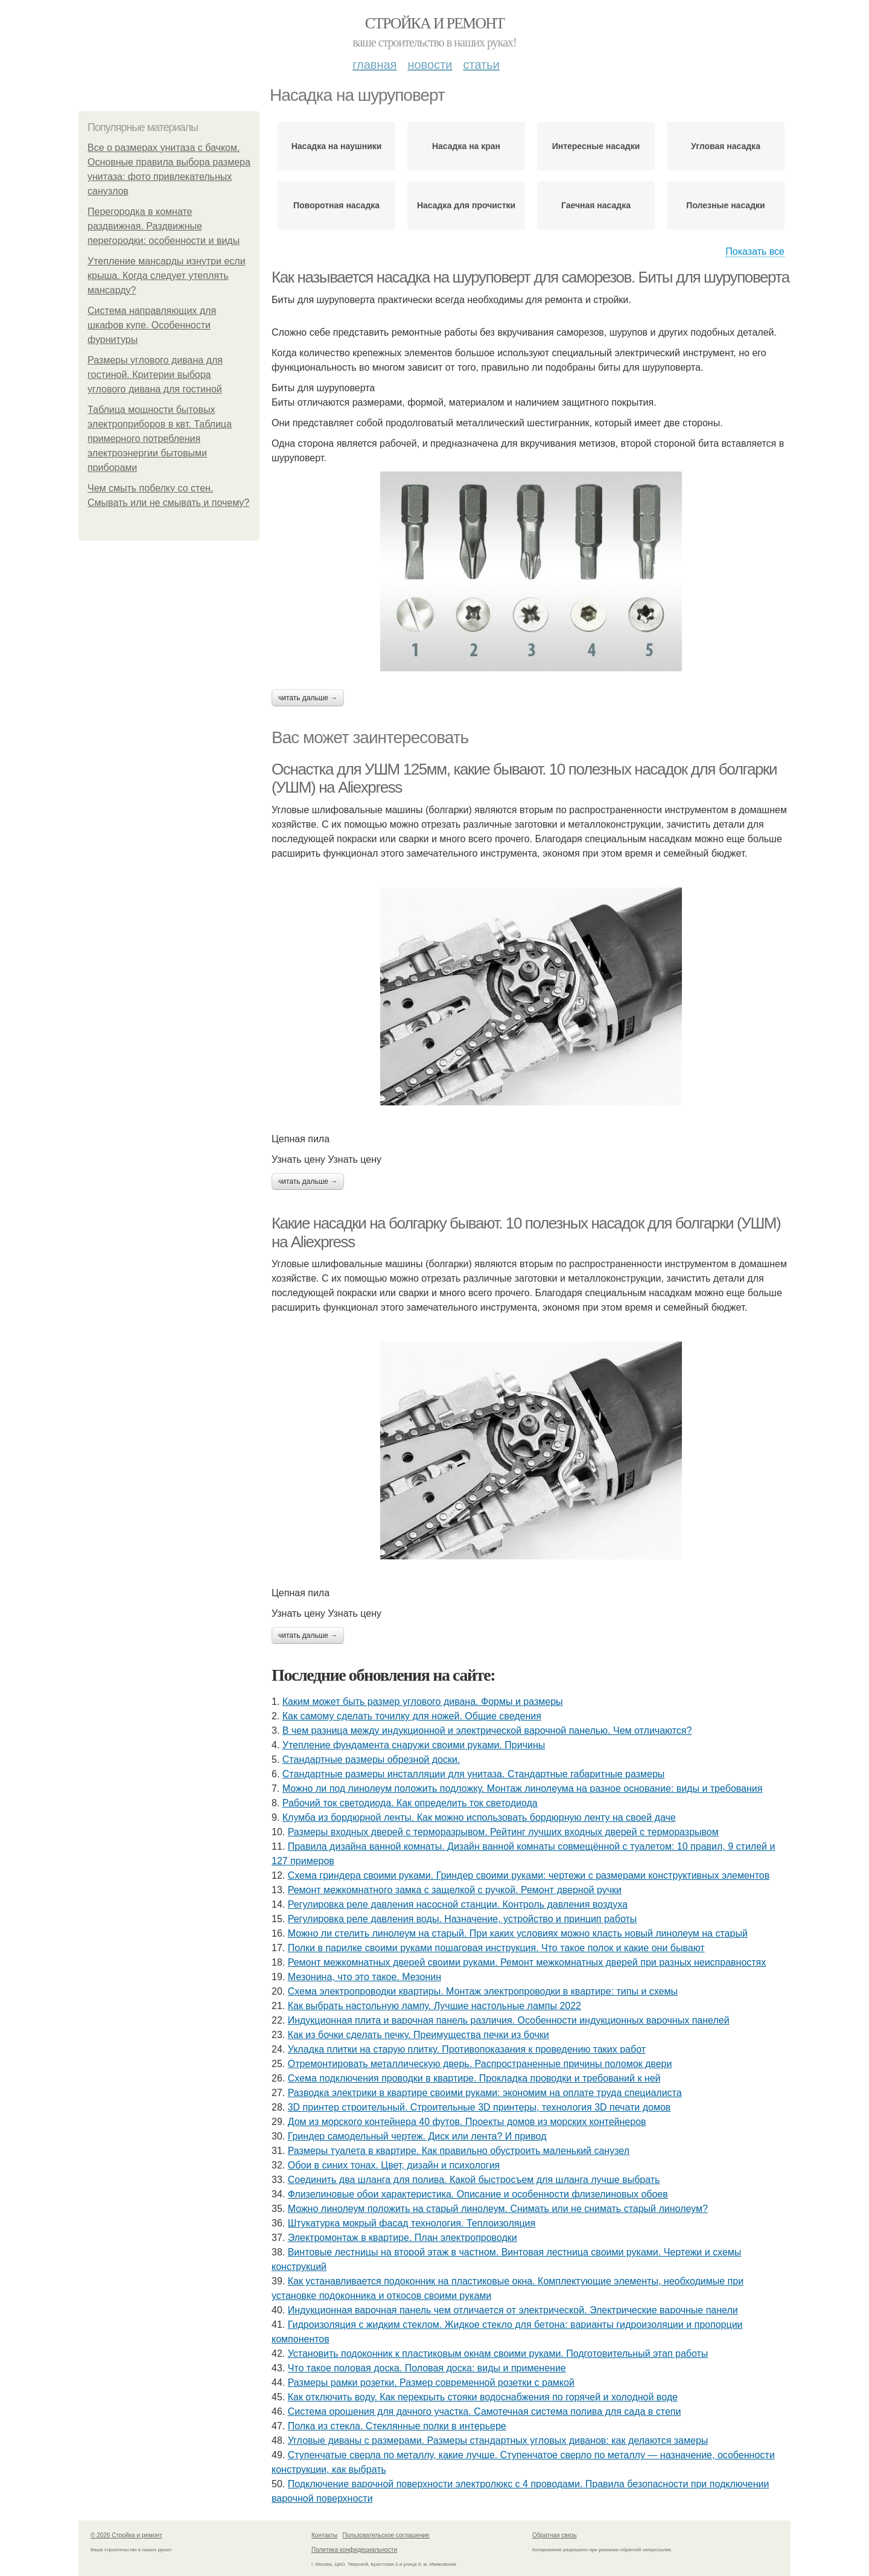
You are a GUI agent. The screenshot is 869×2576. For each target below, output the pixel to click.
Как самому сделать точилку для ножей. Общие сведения (411, 1716)
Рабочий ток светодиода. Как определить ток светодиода (410, 1803)
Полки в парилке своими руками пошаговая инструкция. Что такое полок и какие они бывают (496, 1948)
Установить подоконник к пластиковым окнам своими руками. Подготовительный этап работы (498, 2353)
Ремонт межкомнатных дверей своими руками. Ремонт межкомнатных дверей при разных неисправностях (527, 1962)
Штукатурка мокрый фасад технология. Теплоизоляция (412, 2223)
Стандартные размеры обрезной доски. (371, 1759)
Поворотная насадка (336, 205)
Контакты (324, 2535)
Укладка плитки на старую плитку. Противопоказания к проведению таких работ (467, 2049)
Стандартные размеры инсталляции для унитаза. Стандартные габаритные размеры (473, 1774)
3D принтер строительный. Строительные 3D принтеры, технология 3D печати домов (479, 2107)
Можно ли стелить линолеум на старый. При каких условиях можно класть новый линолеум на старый (518, 1933)
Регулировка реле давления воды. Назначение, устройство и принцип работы (462, 1919)
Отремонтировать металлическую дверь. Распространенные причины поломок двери (480, 2064)
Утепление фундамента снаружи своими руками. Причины (414, 1745)
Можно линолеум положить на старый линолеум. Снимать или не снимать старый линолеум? (498, 2209)
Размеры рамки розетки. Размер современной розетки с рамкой (431, 2382)
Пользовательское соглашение (386, 2535)
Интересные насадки (596, 146)
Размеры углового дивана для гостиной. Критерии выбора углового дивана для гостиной (155, 374)
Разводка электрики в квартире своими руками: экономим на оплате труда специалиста (485, 2093)
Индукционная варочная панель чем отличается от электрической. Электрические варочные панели (513, 2310)
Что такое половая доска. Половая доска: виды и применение (427, 2368)
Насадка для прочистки (466, 205)
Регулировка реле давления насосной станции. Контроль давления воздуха (458, 1904)
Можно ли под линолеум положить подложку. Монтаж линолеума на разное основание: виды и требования (522, 1788)
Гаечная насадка (596, 205)
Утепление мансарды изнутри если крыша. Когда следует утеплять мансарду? (167, 275)
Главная (374, 64)
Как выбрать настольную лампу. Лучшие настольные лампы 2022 (434, 2006)
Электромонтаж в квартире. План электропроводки (402, 2237)
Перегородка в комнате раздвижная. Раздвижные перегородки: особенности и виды (164, 226)
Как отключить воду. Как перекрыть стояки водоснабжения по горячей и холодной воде (483, 2397)
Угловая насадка (725, 146)
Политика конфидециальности (354, 2549)
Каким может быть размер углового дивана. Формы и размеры (422, 1701)
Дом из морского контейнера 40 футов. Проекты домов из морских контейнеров (467, 2122)
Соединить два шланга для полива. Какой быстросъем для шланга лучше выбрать (474, 2180)
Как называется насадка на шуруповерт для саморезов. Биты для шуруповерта (530, 277)
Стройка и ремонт (435, 23)
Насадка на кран (466, 146)
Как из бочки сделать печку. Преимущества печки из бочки (418, 2035)
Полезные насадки (725, 205)
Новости (429, 64)
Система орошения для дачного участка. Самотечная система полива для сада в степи (484, 2411)
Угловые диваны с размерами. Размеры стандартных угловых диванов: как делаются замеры (498, 2440)
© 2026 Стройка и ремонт (126, 2535)
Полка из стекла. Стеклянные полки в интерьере (397, 2426)
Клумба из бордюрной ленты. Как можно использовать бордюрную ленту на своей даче (479, 1817)
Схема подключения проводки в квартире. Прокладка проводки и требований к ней (474, 2078)
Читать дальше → (307, 698)
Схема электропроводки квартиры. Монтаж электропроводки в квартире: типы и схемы (483, 1991)
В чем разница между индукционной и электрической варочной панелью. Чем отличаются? (487, 1730)
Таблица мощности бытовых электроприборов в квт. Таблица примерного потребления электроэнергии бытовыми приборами (160, 438)
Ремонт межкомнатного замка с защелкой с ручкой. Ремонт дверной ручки (455, 1890)
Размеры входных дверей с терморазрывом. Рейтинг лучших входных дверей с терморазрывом (503, 1832)
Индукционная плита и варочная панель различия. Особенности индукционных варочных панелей (509, 2020)
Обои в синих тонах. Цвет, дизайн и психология (394, 2165)
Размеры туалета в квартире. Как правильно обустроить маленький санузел (458, 2151)
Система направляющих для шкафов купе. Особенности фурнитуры (152, 325)
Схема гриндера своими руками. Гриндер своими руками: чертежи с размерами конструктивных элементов (529, 1875)
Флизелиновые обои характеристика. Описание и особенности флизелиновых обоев (478, 2194)
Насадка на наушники (336, 146)
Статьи (481, 64)
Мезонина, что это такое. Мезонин (364, 1977)
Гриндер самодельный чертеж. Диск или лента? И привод (417, 2136)
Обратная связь (554, 2535)
